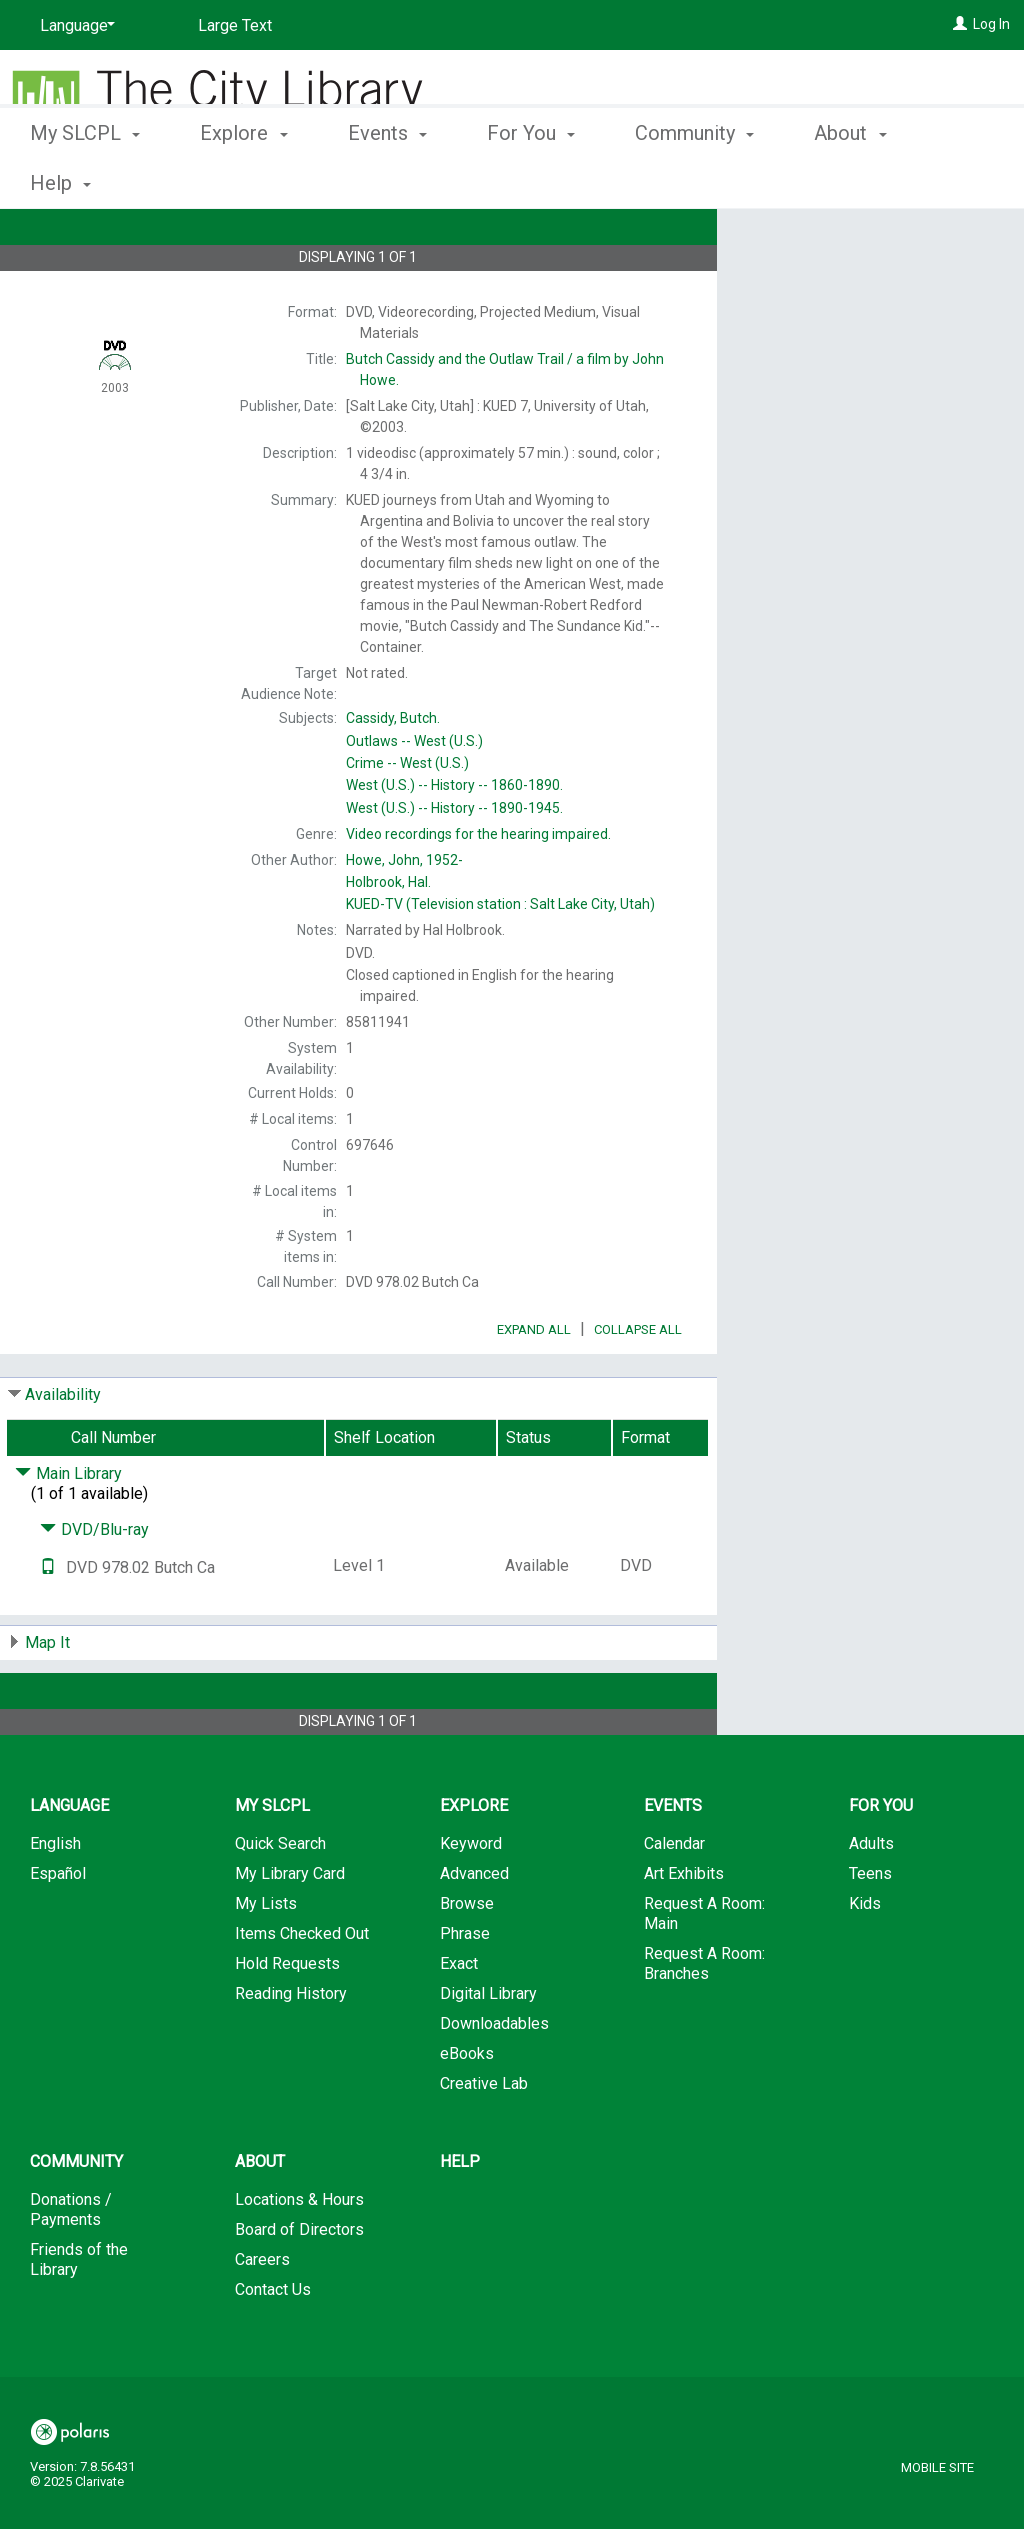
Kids (865, 1959)
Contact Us (273, 2345)
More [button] (853, 183)
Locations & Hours (299, 2255)
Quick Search (280, 1899)
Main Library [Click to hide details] (68, 1529)
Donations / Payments (71, 2265)
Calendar (674, 1899)
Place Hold (826, 240)
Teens (870, 1929)
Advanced (474, 1929)
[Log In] (960, 24)
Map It (47, 1698)
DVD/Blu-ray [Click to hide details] (94, 1585)
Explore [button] (243, 180)
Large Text (235, 25)
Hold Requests (287, 2019)
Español (58, 1929)
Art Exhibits (684, 1929)
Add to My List (867, 281)
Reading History (291, 2049)
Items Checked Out (302, 1989)
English (55, 1899)
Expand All (534, 1385)
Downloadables (494, 2079)
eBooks (467, 2109)
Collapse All (638, 1385)
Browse (467, 1959)
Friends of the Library (79, 2315)
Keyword (471, 1899)
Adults (871, 1899)
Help (460, 2217)
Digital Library (488, 2049)
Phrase (465, 1989)
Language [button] (69, 1861)
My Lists (266, 1959)
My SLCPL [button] (85, 180)
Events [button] (387, 180)
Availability (63, 1450)
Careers (262, 2315)
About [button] (260, 2217)
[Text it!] (48, 1623)
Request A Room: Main (704, 1969)
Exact (459, 2019)
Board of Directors (299, 2285)
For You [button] (531, 180)
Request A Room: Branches (704, 2019)
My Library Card (290, 1929)
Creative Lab (484, 2139)
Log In (991, 24)
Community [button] (694, 180)
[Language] (74, 26)
